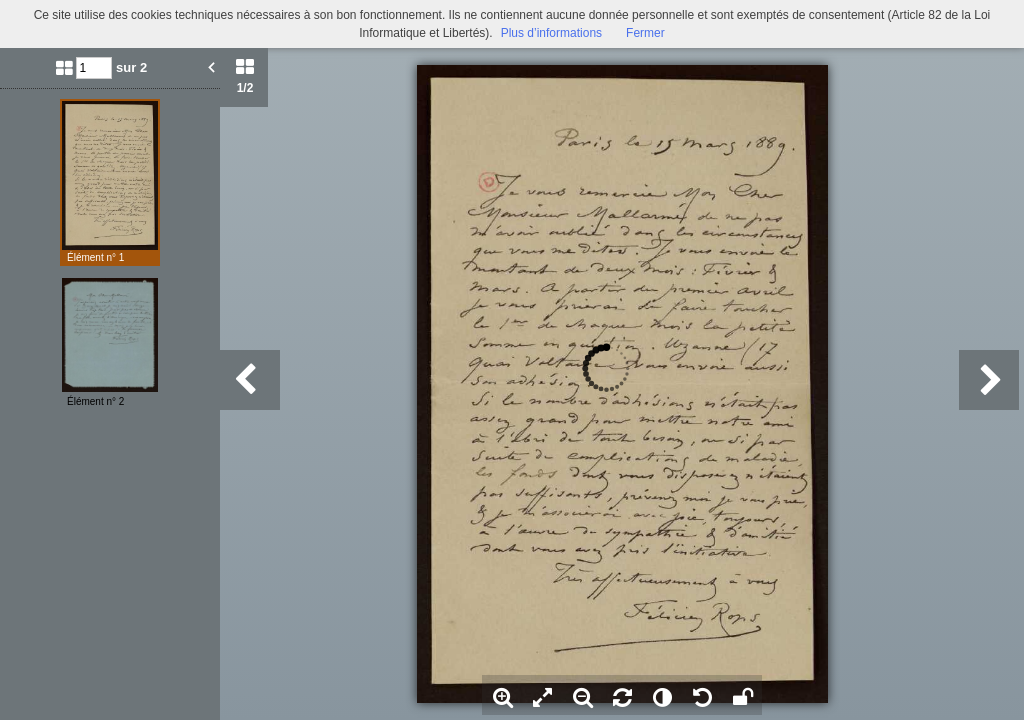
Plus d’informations (551, 33)
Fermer (645, 33)
